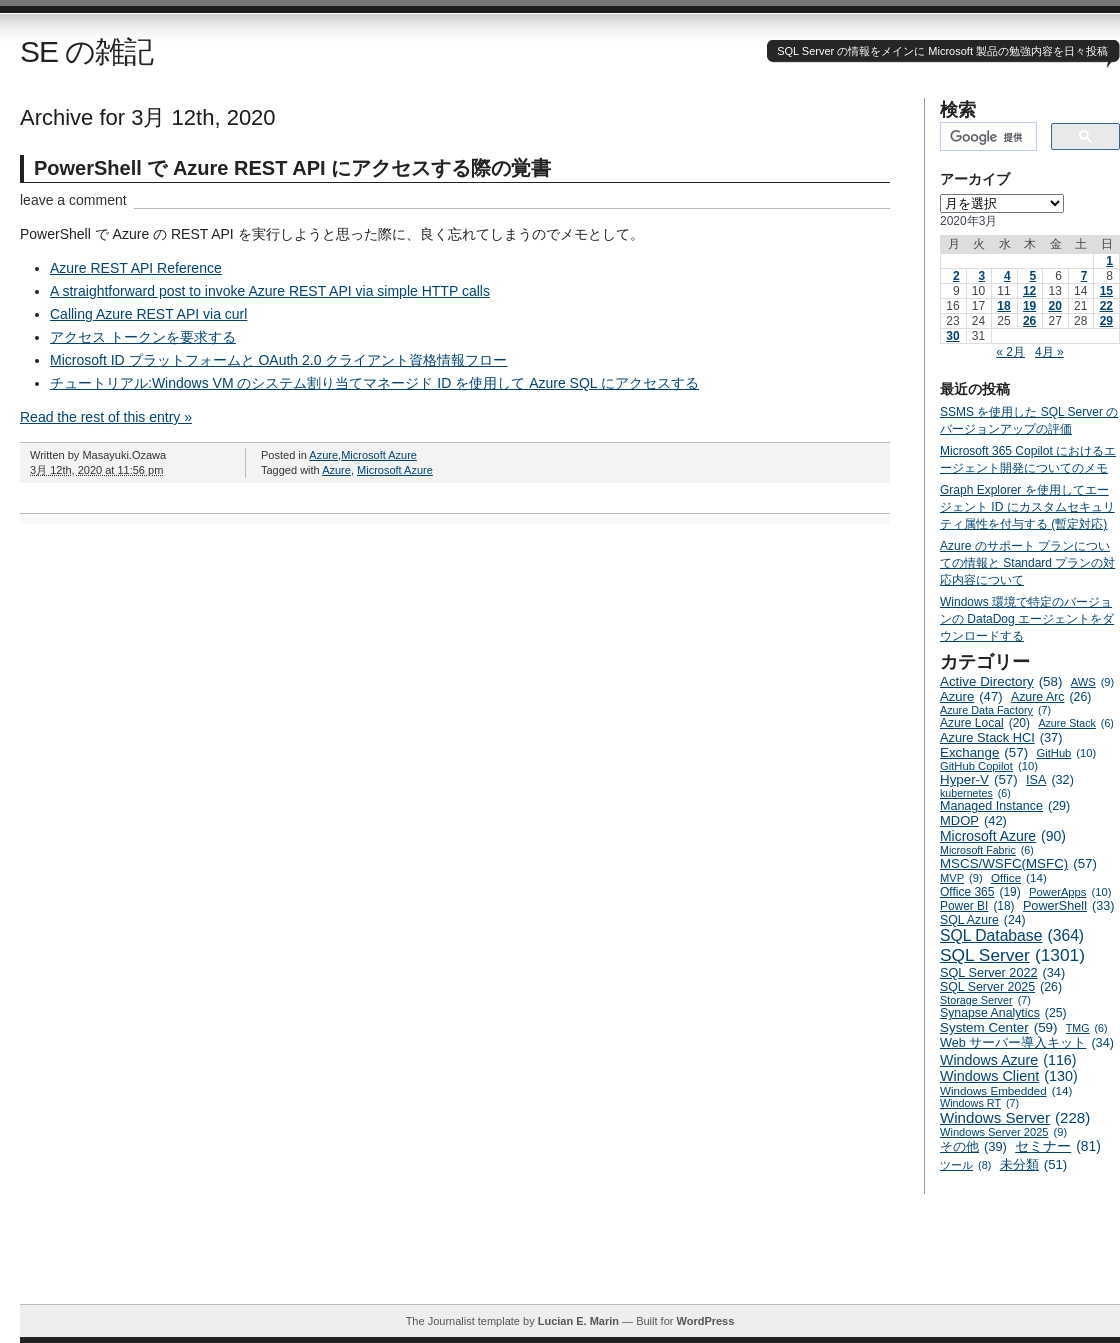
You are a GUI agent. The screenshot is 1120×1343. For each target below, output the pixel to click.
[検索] (986, 137)
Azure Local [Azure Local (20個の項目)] (985, 723)
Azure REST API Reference (136, 268)
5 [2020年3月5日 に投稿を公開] (1033, 276)
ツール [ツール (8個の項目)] (965, 1165)
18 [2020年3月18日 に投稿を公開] (1003, 306)
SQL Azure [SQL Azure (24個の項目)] (983, 920)
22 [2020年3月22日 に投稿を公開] (1106, 306)
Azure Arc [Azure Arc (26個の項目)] (1051, 697)
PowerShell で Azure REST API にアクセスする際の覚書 (292, 168)
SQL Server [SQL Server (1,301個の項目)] (1012, 955)
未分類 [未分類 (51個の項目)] (1034, 1164)
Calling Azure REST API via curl (148, 314)
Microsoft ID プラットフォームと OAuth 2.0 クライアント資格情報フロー (278, 360)
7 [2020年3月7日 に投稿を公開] (1084, 276)
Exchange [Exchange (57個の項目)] (984, 752)
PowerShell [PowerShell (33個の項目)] (1069, 906)
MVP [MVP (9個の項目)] (961, 878)
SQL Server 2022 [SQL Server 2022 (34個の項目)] (1002, 973)
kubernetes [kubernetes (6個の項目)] (975, 793)
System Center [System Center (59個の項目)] (999, 1027)
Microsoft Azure (379, 455)
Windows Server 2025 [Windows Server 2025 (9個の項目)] (1003, 1132)
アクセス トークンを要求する (143, 337)
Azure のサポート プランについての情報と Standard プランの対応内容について (1027, 563)
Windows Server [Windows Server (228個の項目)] (1015, 1117)
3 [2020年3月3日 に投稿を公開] (981, 276)
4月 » (1049, 352)
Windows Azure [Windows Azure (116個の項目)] (1008, 1060)
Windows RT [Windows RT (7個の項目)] (979, 1103)
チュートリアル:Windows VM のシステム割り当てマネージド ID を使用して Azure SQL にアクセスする (374, 383)
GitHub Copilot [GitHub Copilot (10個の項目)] (989, 766)
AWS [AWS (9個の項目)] (1092, 682)
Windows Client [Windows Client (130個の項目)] (1009, 1076)
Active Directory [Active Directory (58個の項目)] (1001, 681)
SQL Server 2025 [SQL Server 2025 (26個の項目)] (1001, 987)
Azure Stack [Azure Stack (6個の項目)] (1075, 723)
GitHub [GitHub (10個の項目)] (1066, 753)
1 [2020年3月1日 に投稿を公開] (1109, 261)
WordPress (705, 1321)
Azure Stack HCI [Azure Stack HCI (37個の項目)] (1001, 737)
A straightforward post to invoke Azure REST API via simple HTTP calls (270, 291)
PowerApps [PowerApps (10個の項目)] (1070, 892)
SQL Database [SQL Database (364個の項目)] (1012, 936)
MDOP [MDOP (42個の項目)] (973, 820)
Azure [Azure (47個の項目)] (971, 696)
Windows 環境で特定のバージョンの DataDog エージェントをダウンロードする (1027, 619)
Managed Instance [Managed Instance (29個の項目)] (1005, 806)
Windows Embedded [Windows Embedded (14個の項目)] (1006, 1090)
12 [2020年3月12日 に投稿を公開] (1029, 291)
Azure (323, 455)
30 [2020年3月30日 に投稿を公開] (952, 336)
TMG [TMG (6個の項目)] (1087, 1028)
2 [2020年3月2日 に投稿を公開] (956, 276)
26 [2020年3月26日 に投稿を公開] (1029, 321)
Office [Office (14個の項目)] (1019, 877)
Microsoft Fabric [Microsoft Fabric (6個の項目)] (987, 850)
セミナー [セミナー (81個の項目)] (1058, 1146)
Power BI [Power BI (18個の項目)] (977, 906)
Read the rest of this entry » (106, 417)
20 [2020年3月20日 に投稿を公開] (1054, 306)
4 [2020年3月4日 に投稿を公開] (1007, 276)
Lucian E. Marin (578, 1321)
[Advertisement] (570, 1259)
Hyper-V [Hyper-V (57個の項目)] (979, 779)
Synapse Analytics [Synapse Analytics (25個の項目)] (1003, 1013)
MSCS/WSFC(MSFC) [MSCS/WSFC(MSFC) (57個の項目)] (1018, 863)
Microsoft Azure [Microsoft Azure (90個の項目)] (1003, 836)
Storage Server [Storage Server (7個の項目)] (985, 1000)
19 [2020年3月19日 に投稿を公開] (1029, 306)
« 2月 (1010, 352)
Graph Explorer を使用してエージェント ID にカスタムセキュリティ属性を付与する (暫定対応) (1027, 507)
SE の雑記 (86, 51)
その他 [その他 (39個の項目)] (973, 1146)
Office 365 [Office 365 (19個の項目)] (980, 892)
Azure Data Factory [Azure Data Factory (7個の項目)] (995, 710)
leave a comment (73, 200)
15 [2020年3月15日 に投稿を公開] (1106, 291)
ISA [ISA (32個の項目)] (1050, 780)
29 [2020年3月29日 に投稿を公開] (1106, 321)
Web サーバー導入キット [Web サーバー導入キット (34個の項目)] (1027, 1043)
